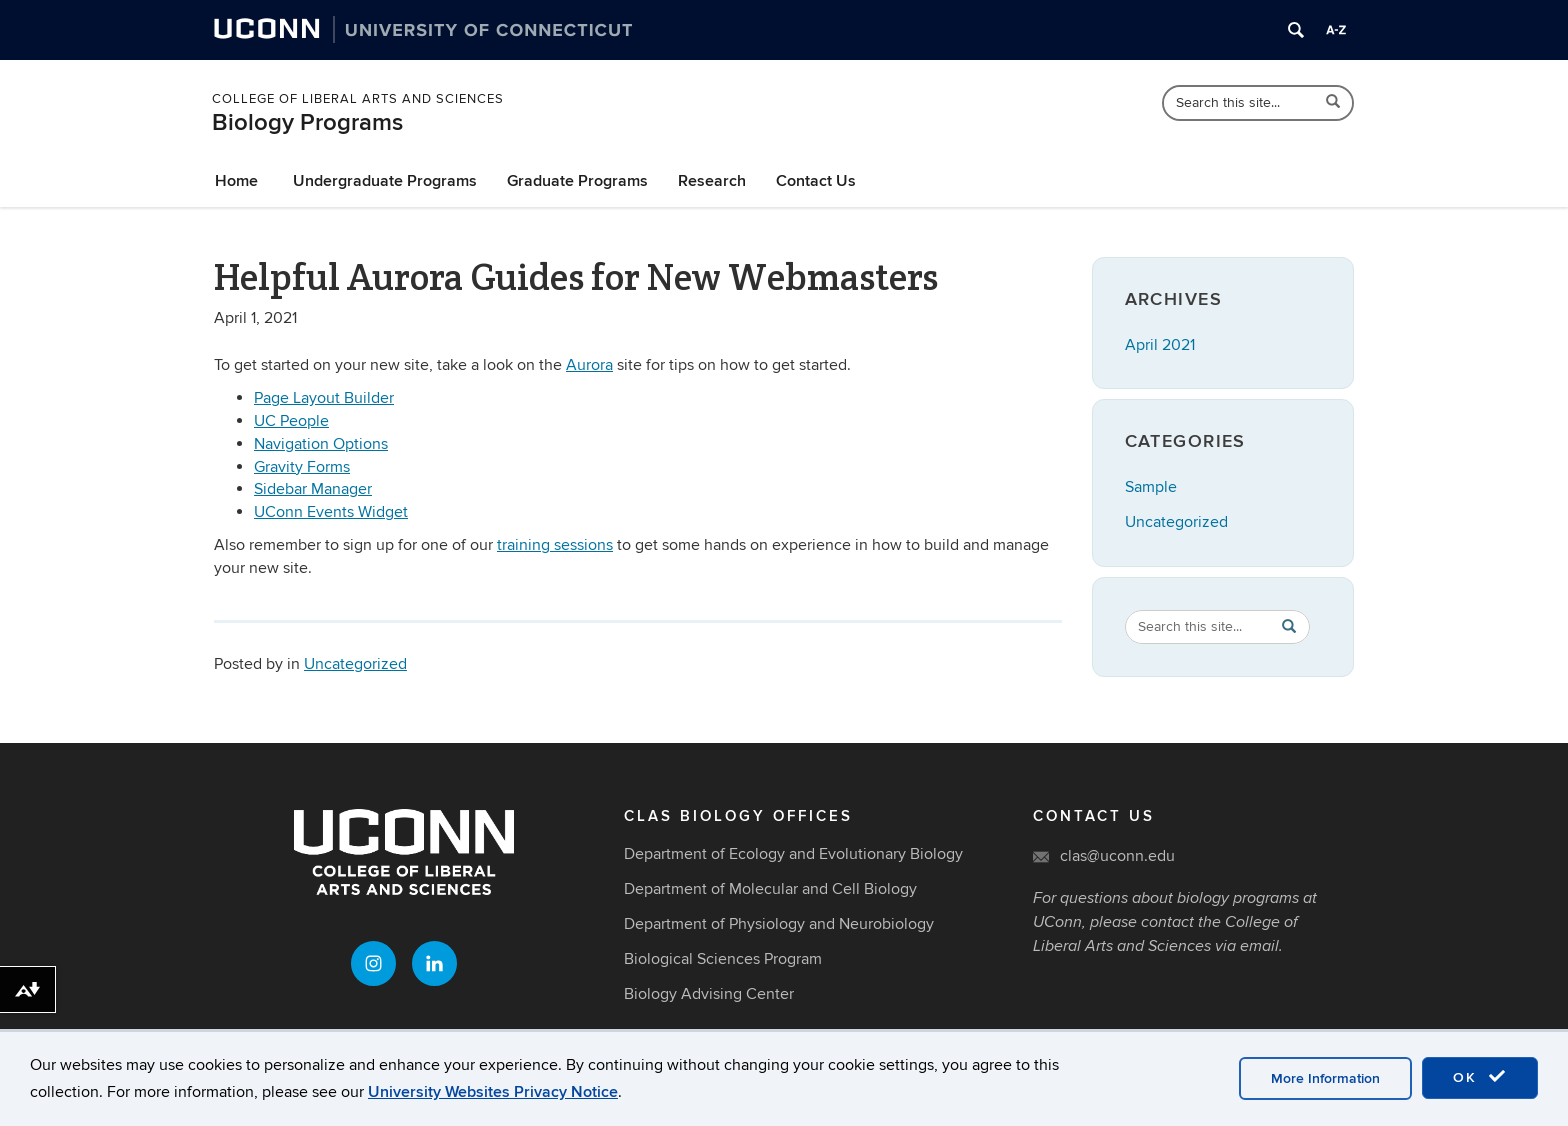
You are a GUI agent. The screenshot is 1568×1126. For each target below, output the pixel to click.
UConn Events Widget (331, 512)
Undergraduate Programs (385, 181)
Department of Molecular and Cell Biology (770, 889)
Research (712, 181)
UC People (291, 421)
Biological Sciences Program (723, 959)
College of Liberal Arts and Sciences (358, 99)
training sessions (555, 545)
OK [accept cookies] (1480, 1077)
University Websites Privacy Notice (493, 1092)
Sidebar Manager (313, 489)
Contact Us (816, 181)
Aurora (589, 365)
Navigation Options (321, 444)
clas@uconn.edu (1117, 856)
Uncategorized (355, 664)
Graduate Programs (577, 181)
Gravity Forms (302, 467)
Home (236, 181)
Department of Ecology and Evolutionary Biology (793, 854)
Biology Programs (307, 122)
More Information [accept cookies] (1325, 1078)
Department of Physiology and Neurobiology (779, 924)
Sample (1151, 487)
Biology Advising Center (709, 994)
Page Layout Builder (324, 398)
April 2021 (1160, 345)
